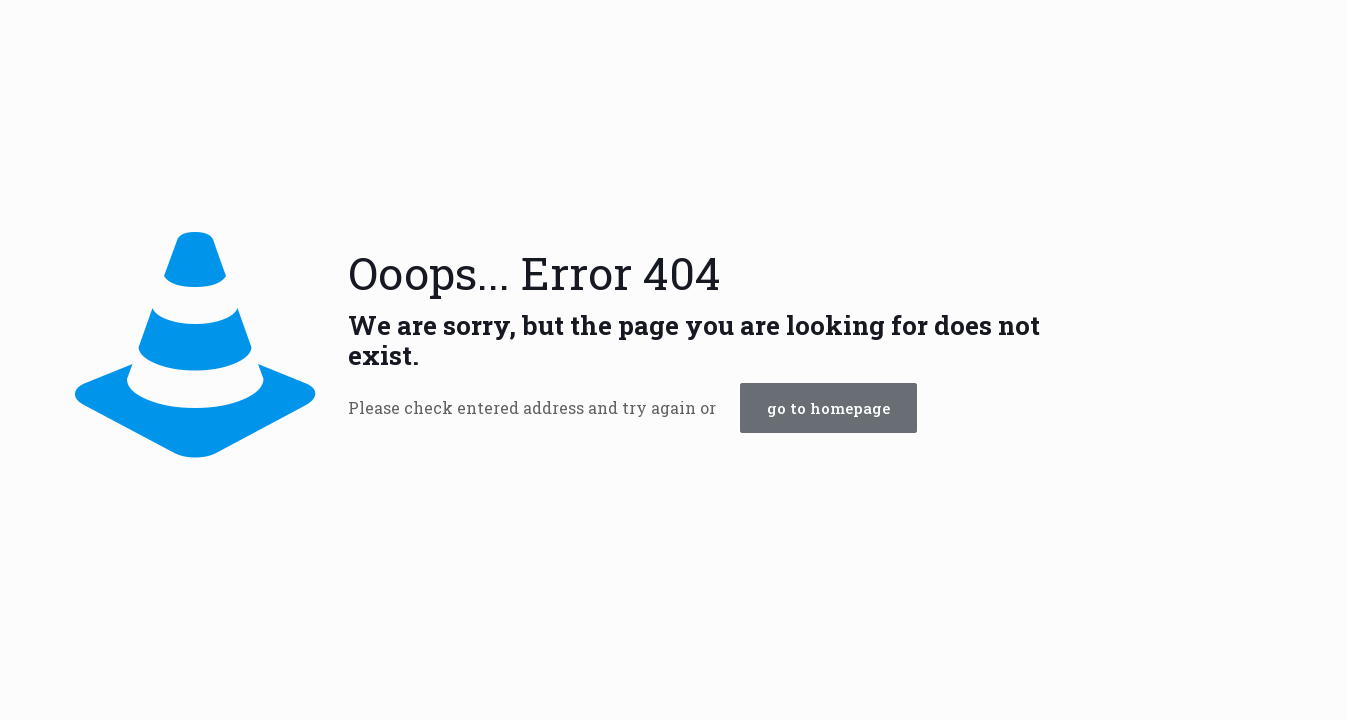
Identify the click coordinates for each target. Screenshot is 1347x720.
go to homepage (828, 408)
